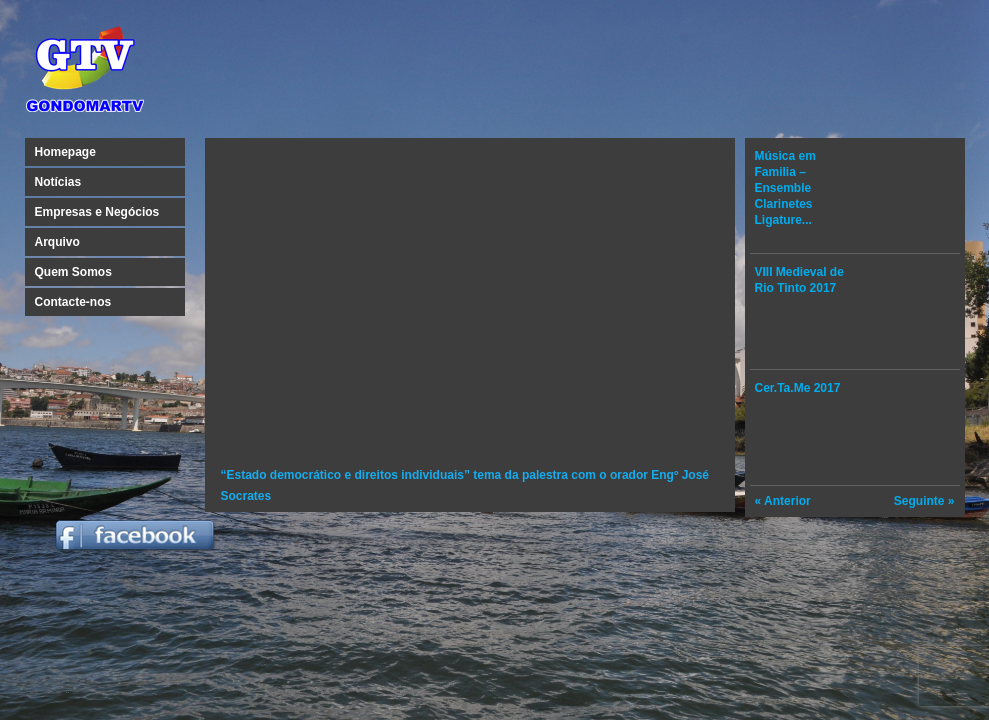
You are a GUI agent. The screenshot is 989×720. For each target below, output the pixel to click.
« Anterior (783, 501)
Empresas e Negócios (97, 212)
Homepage (65, 152)
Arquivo (57, 242)
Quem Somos (73, 272)
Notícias (58, 182)
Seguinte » (924, 501)
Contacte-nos (73, 302)
